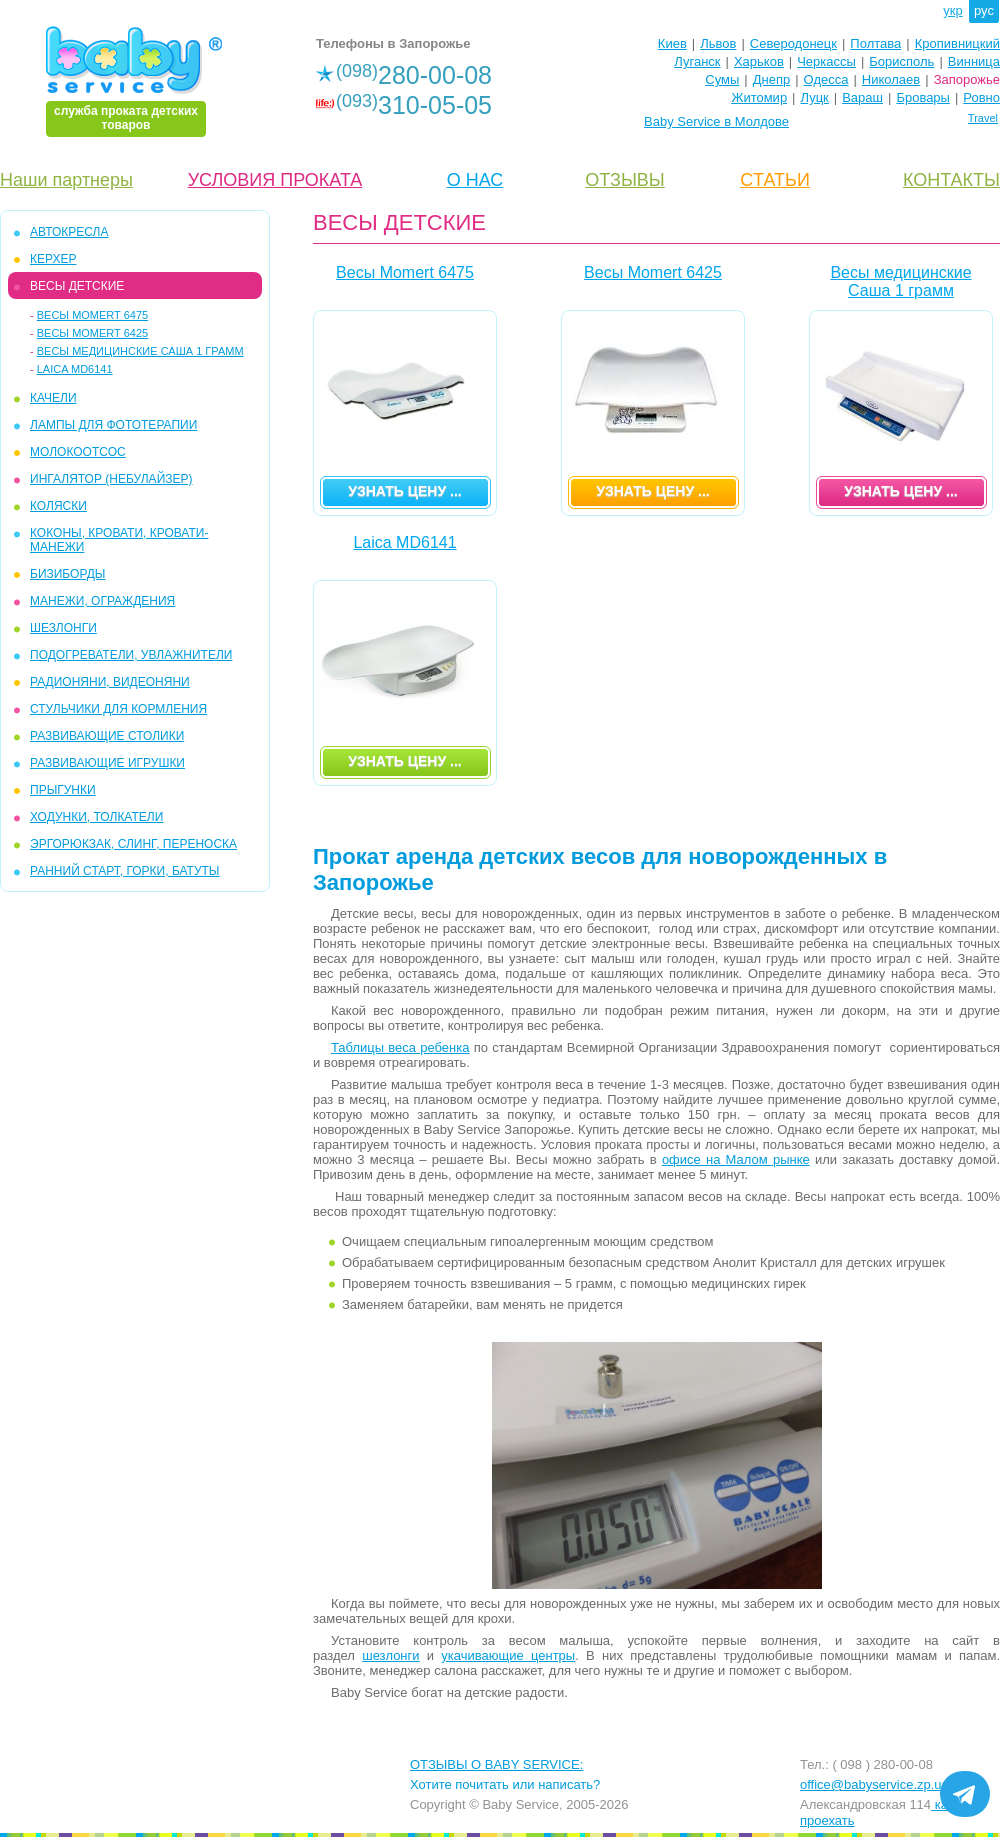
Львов (718, 43)
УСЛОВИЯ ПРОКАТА (275, 180)
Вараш (862, 97)
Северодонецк (793, 43)
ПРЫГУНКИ (63, 790)
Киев (672, 43)
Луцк (815, 97)
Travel (983, 118)
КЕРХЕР (53, 259)
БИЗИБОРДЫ (67, 574)
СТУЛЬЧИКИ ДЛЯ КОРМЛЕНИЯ (118, 709)
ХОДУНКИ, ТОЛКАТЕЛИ (96, 817)
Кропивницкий (957, 43)
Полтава (875, 43)
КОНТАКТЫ (951, 180)
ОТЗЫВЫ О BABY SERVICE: (496, 1764)
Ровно (981, 97)
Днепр (771, 79)
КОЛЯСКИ (58, 506)
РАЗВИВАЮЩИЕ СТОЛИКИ (107, 736)
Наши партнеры (66, 180)
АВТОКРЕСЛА (69, 232)
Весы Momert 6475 (92, 315)
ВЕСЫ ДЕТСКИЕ (77, 286)
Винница (974, 61)
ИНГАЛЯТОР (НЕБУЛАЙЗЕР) (111, 479)
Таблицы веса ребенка (400, 1047)
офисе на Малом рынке (736, 1159)
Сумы (722, 79)
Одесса (826, 79)
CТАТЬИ (775, 180)
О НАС (475, 180)
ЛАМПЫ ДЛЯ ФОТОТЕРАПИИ (113, 425)
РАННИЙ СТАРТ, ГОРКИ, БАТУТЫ (125, 871)
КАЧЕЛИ (53, 398)
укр (952, 10)
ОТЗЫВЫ (625, 180)
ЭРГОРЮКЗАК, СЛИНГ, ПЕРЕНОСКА (133, 844)
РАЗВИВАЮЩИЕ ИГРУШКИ (107, 763)
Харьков (759, 61)
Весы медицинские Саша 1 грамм (140, 351)
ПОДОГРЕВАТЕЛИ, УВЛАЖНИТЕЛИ (131, 655)
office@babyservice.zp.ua (874, 1784)
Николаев (891, 79)
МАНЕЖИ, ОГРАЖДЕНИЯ (102, 601)
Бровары (923, 97)
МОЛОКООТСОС (78, 452)
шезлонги (390, 1655)
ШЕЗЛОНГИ (63, 628)
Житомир (759, 97)
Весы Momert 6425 (92, 333)
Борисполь (901, 61)
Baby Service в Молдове (716, 121)
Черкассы (826, 61)
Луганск (697, 61)
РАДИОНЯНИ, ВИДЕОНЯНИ (110, 682)
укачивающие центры (508, 1655)
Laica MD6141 (75, 369)
